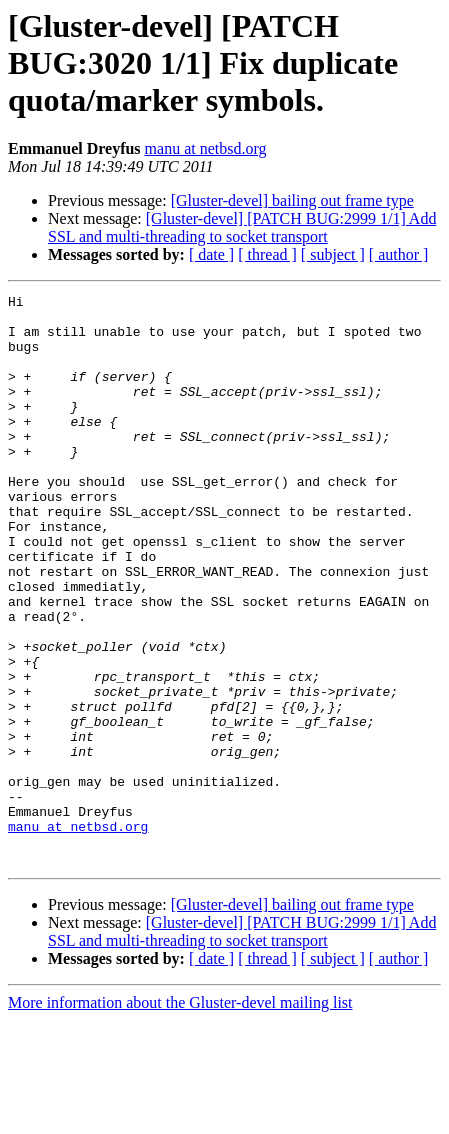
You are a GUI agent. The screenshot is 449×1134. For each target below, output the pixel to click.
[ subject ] (333, 254)
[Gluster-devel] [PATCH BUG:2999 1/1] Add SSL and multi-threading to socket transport (242, 227)
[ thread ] (267, 254)
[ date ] (211, 254)
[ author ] (399, 254)
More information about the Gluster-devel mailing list (180, 1116)
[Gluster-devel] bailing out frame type (292, 200)
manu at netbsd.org (206, 148)
